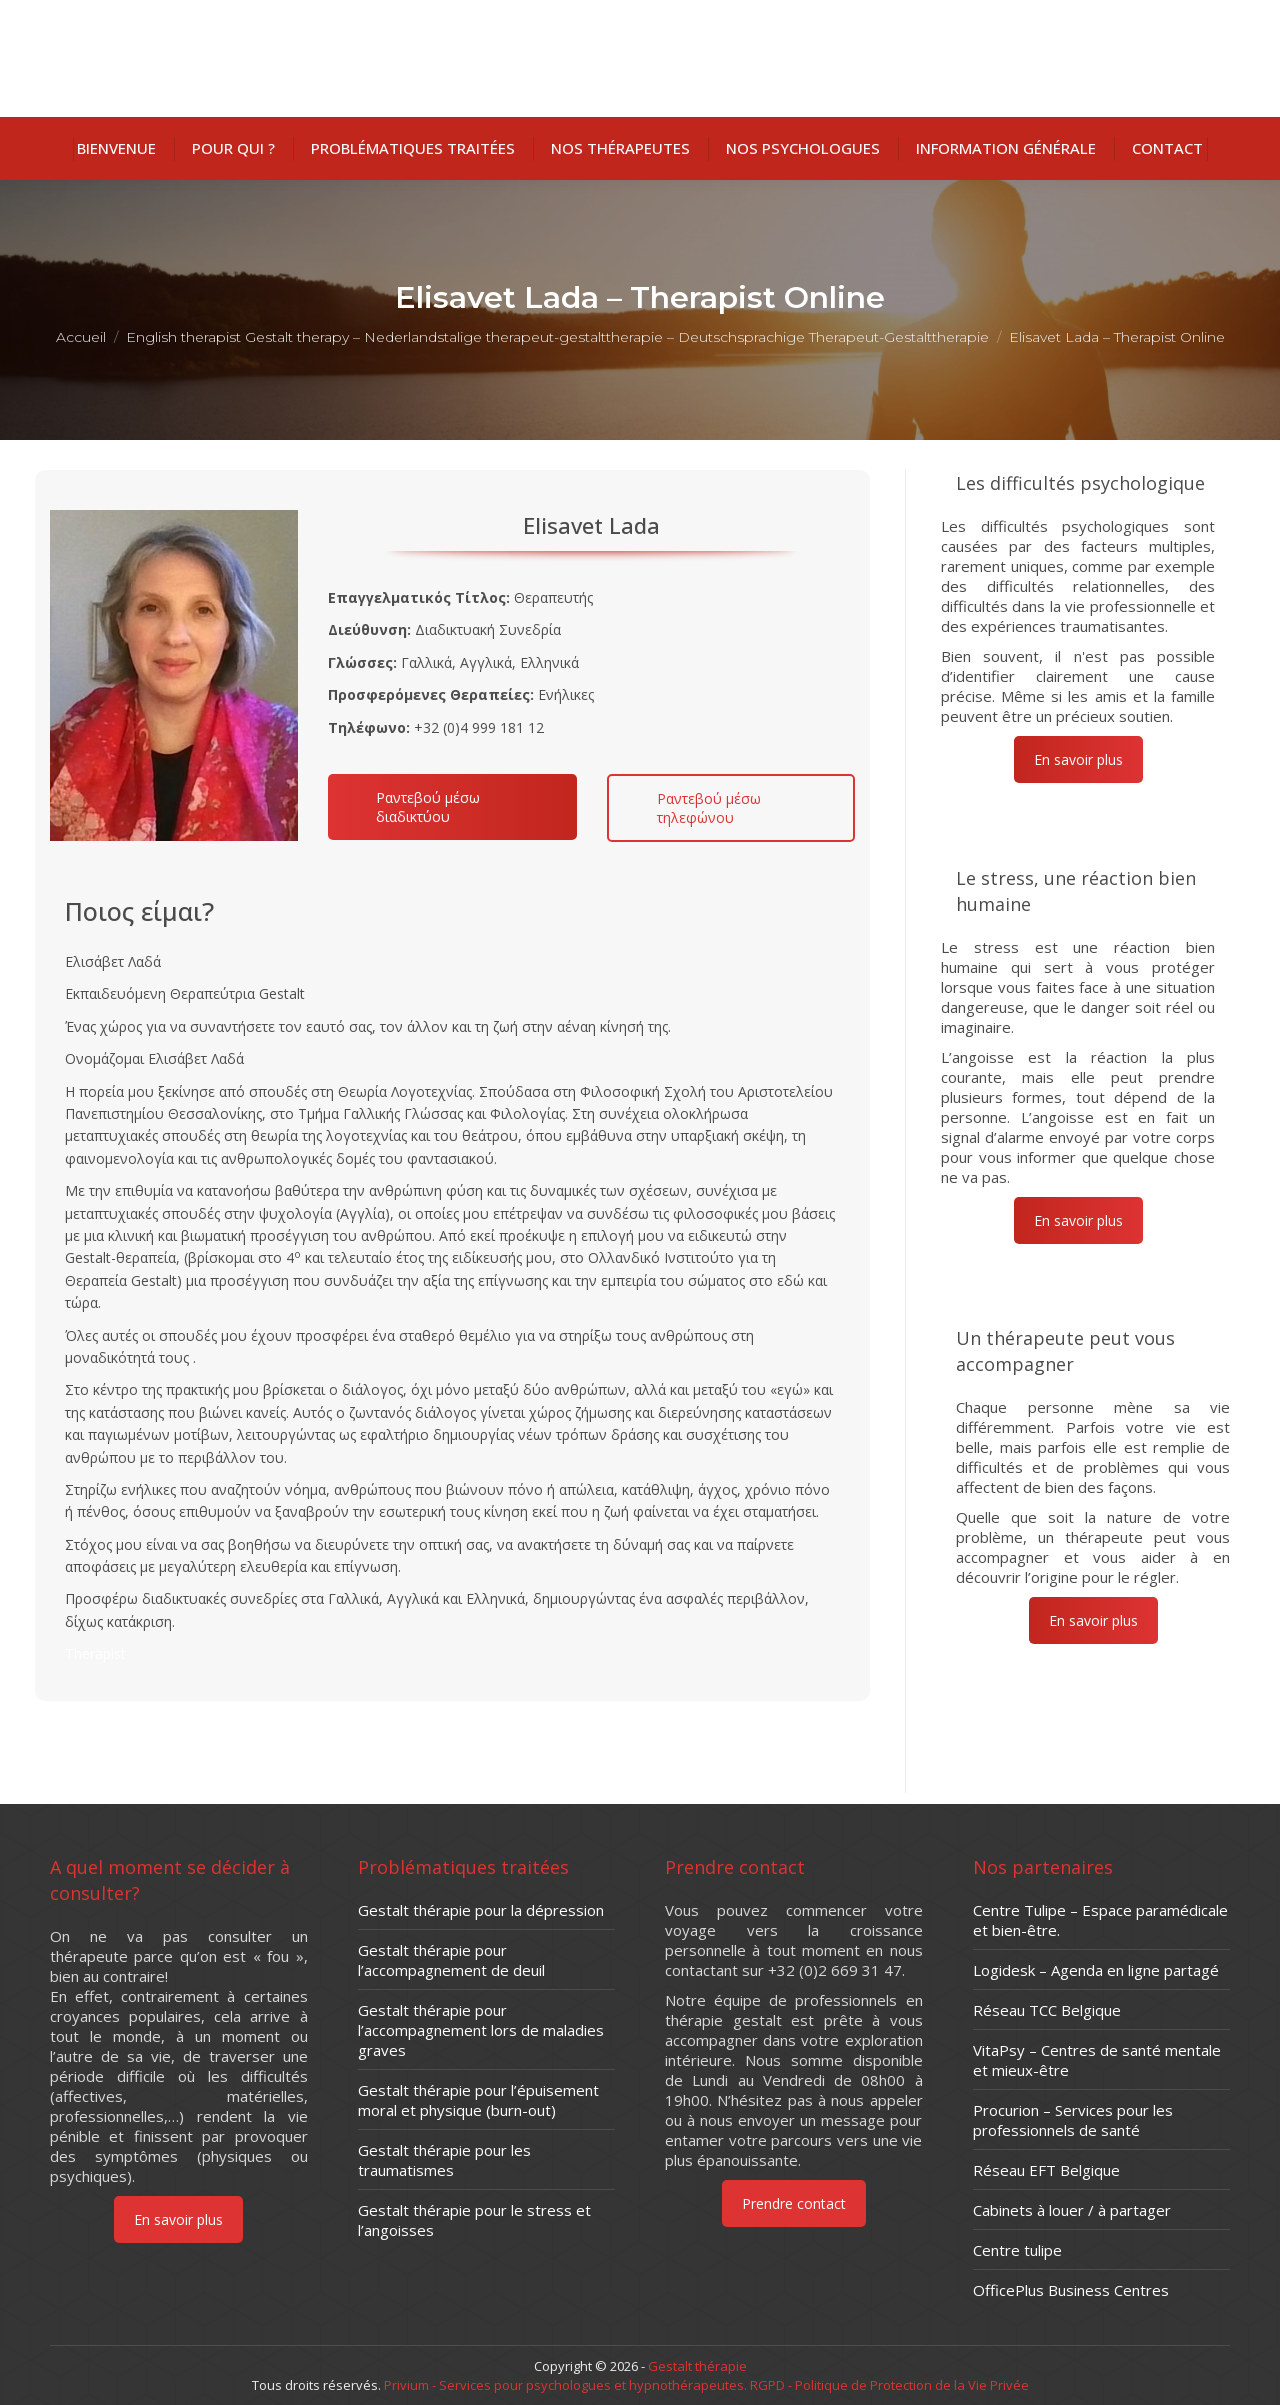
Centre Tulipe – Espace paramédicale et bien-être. (1100, 1920)
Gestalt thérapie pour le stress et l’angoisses (474, 2220)
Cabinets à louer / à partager (1072, 2210)
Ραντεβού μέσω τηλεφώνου (709, 808)
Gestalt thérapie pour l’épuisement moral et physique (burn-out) (478, 2100)
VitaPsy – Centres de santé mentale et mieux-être (1097, 2060)
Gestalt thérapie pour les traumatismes (444, 2160)
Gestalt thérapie (697, 2366)
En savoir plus (1078, 759)
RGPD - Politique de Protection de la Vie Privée (888, 2385)
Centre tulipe (1017, 2250)
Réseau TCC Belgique (1047, 2010)
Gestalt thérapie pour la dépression (481, 1910)
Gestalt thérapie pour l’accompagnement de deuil (451, 1960)
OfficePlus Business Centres (1071, 2290)
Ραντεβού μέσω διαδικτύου (428, 807)
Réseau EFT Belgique (1046, 2170)
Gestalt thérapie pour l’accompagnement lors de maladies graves (481, 2030)
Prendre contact (794, 2203)
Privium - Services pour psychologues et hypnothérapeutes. (565, 2385)
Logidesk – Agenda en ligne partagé (1096, 1970)
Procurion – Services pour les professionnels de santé (1073, 2120)
